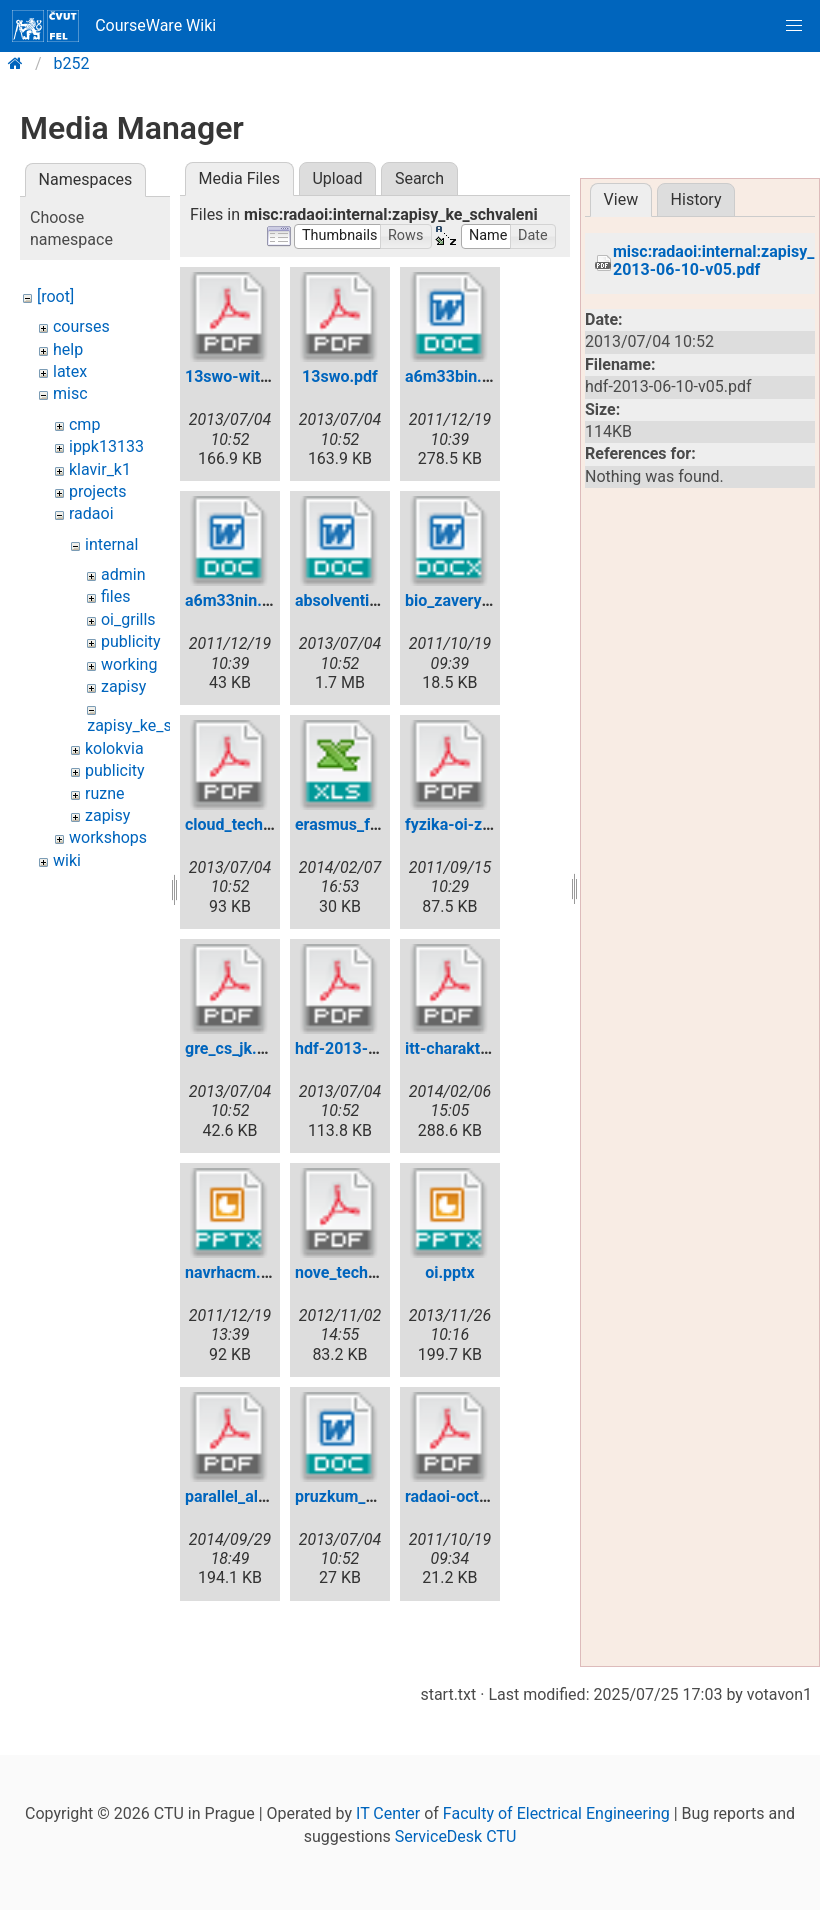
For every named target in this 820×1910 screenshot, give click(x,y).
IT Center (388, 1813)
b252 (72, 63)
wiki (67, 860)
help (68, 349)
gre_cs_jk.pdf (232, 1048)
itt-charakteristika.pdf (483, 1048)
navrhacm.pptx (238, 1272)
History (696, 199)
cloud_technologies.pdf (269, 824)
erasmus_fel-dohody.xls (380, 824)
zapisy (123, 686)
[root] (55, 296)
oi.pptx (449, 1272)
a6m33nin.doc (236, 600)
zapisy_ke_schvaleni (158, 725)
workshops (108, 837)
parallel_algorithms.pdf (268, 1496)
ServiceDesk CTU (455, 1836)
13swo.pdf (340, 376)
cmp (84, 424)
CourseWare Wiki (114, 26)
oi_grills (128, 619)
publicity (131, 641)
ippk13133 (106, 446)
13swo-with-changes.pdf (275, 376)
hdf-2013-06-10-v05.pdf (383, 1048)
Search (419, 178)
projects (98, 491)
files (116, 596)
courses (81, 326)
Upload (337, 178)
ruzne (105, 793)
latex (70, 371)
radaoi (91, 513)
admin (123, 574)
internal (111, 544)
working (129, 664)
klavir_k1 (100, 469)
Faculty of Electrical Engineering (556, 1813)
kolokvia (114, 748)
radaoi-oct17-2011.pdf (487, 1496)
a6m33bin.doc (456, 376)
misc (70, 393)
